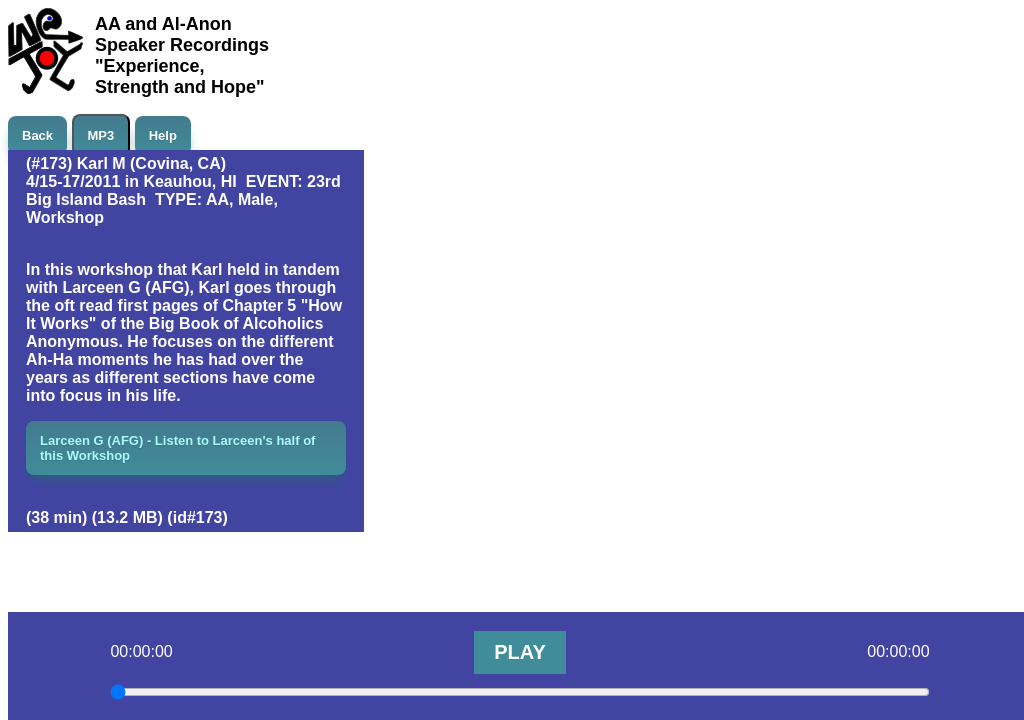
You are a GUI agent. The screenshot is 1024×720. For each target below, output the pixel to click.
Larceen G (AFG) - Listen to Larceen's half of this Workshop (177, 448)
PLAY (520, 652)
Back (37, 135)
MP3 (101, 135)
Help (163, 135)
